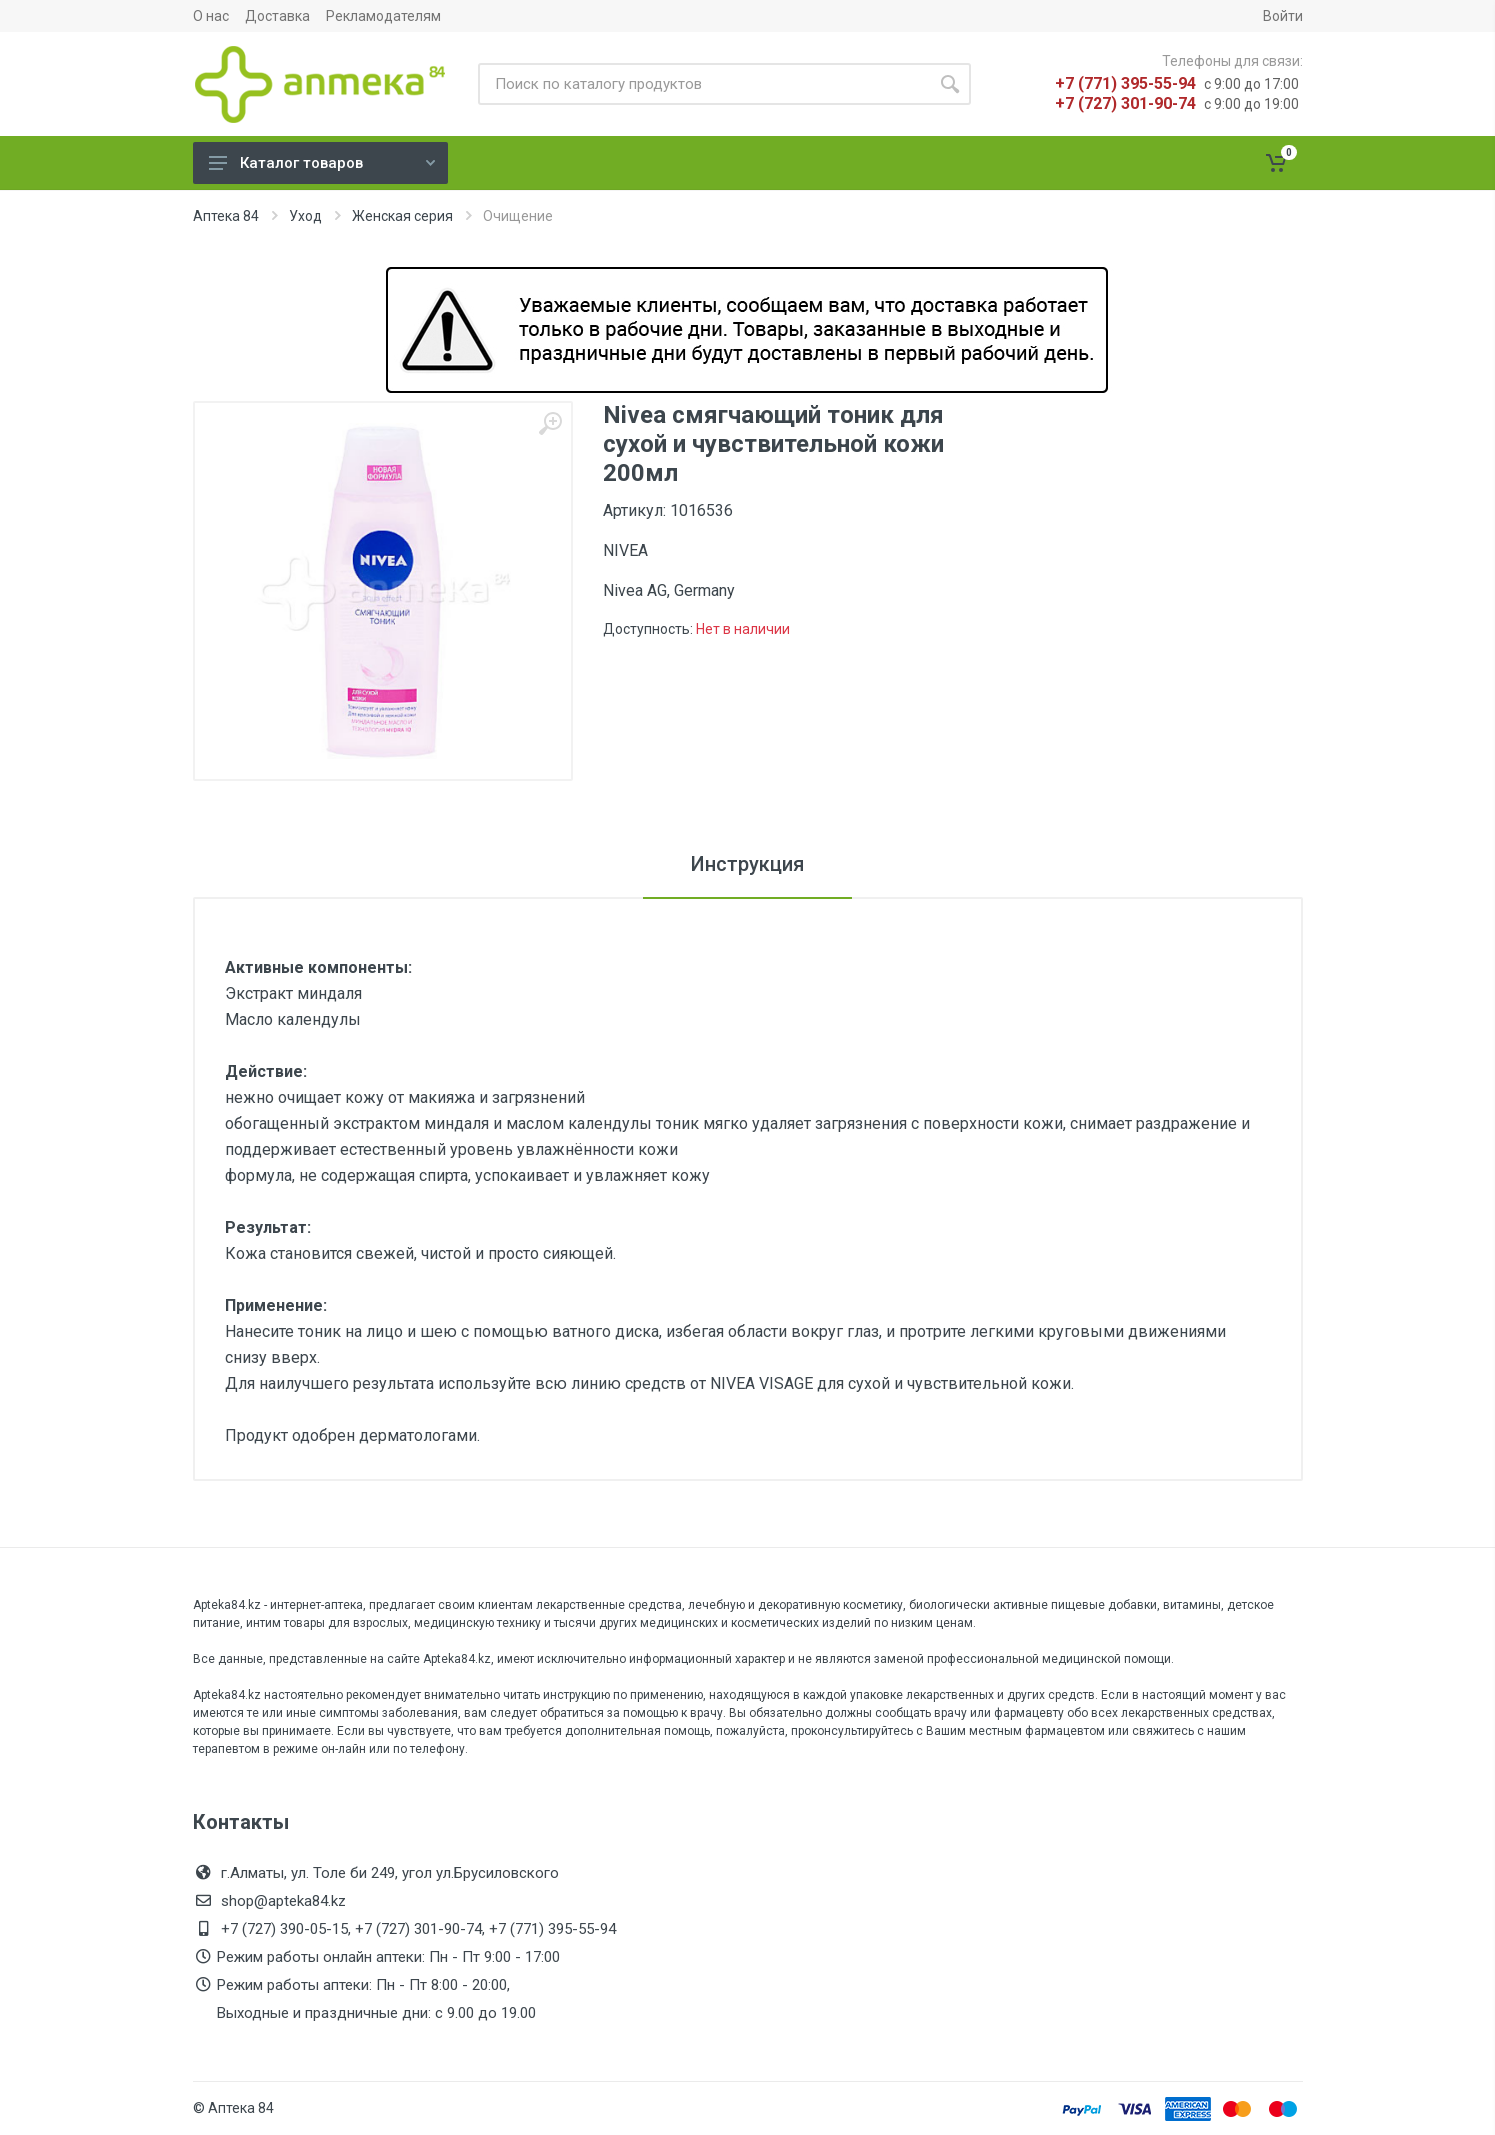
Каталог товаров (322, 163)
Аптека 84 (226, 216)
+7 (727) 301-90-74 (1125, 103)
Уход (305, 216)
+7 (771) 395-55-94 (1125, 83)
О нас (211, 16)
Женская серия (402, 216)
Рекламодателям (383, 16)
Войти (1283, 16)
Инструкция (747, 864)
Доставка (277, 16)
